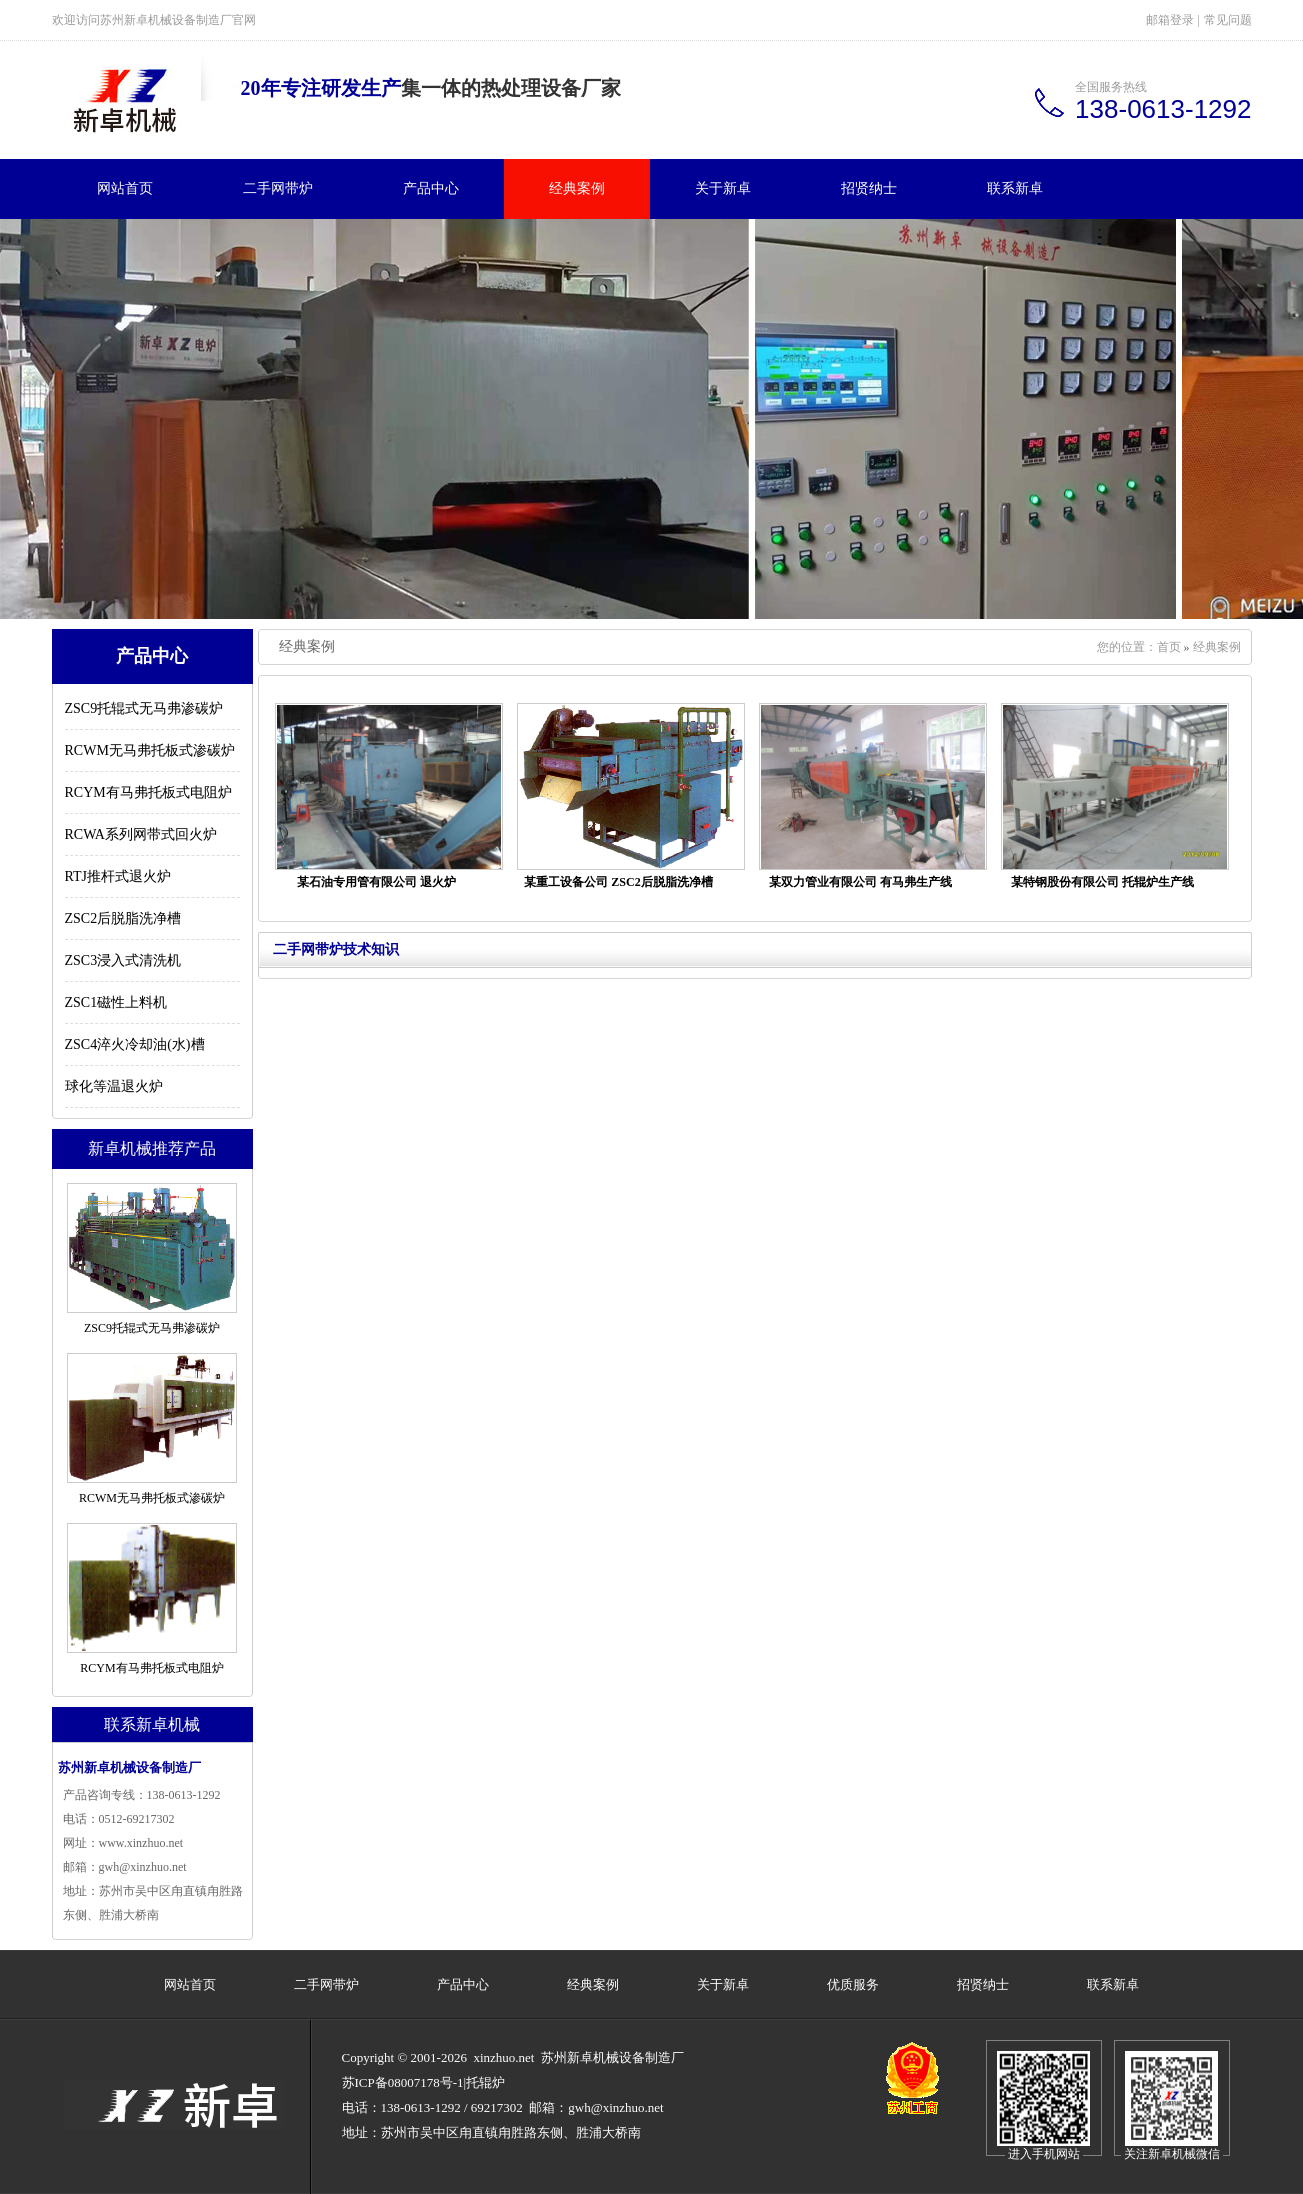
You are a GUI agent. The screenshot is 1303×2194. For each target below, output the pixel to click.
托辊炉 (485, 2082)
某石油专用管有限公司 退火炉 (376, 882)
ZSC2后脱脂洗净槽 (123, 918)
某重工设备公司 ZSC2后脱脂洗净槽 (618, 882)
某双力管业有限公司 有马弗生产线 (860, 882)
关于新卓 (723, 188)
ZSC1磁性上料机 (116, 1002)
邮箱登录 (1170, 20)
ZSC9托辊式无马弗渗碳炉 (144, 708)
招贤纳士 (869, 188)
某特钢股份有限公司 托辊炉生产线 (1102, 882)
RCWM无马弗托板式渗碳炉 (150, 750)
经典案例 (577, 188)
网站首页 (125, 188)
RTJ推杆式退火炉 (118, 876)
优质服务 (853, 1984)
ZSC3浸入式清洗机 (123, 960)
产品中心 (431, 188)
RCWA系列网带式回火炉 (141, 834)
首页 (1169, 647)
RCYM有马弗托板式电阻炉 (148, 792)
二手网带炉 (278, 188)
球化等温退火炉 (114, 1086)
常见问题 (1228, 20)
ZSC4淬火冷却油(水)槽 (135, 1044)
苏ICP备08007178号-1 (403, 2082)
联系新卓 (1015, 188)
